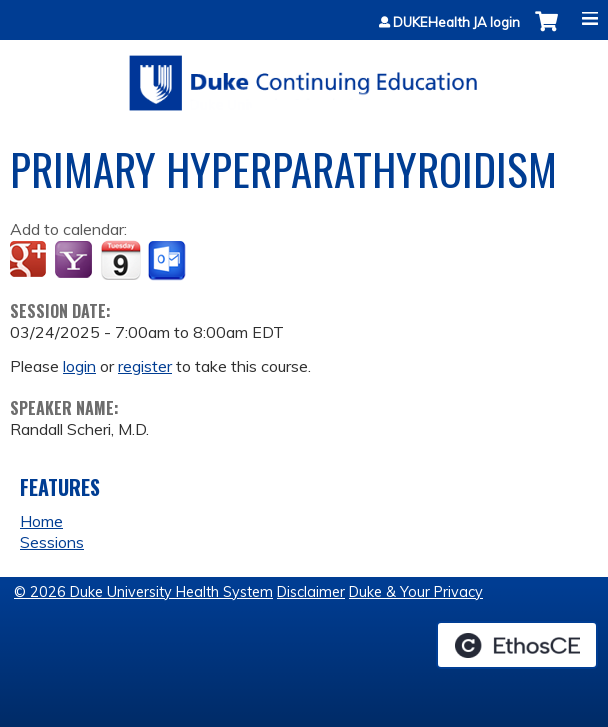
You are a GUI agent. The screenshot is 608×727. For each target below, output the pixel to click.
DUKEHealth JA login (456, 22)
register (145, 366)
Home (41, 521)
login (79, 366)
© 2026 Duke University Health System (143, 592)
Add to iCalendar (120, 260)
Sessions (52, 542)
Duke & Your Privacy (416, 592)
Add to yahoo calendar (75, 261)
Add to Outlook (168, 261)
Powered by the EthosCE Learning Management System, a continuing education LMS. (517, 645)
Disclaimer (311, 592)
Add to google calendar (30, 261)
